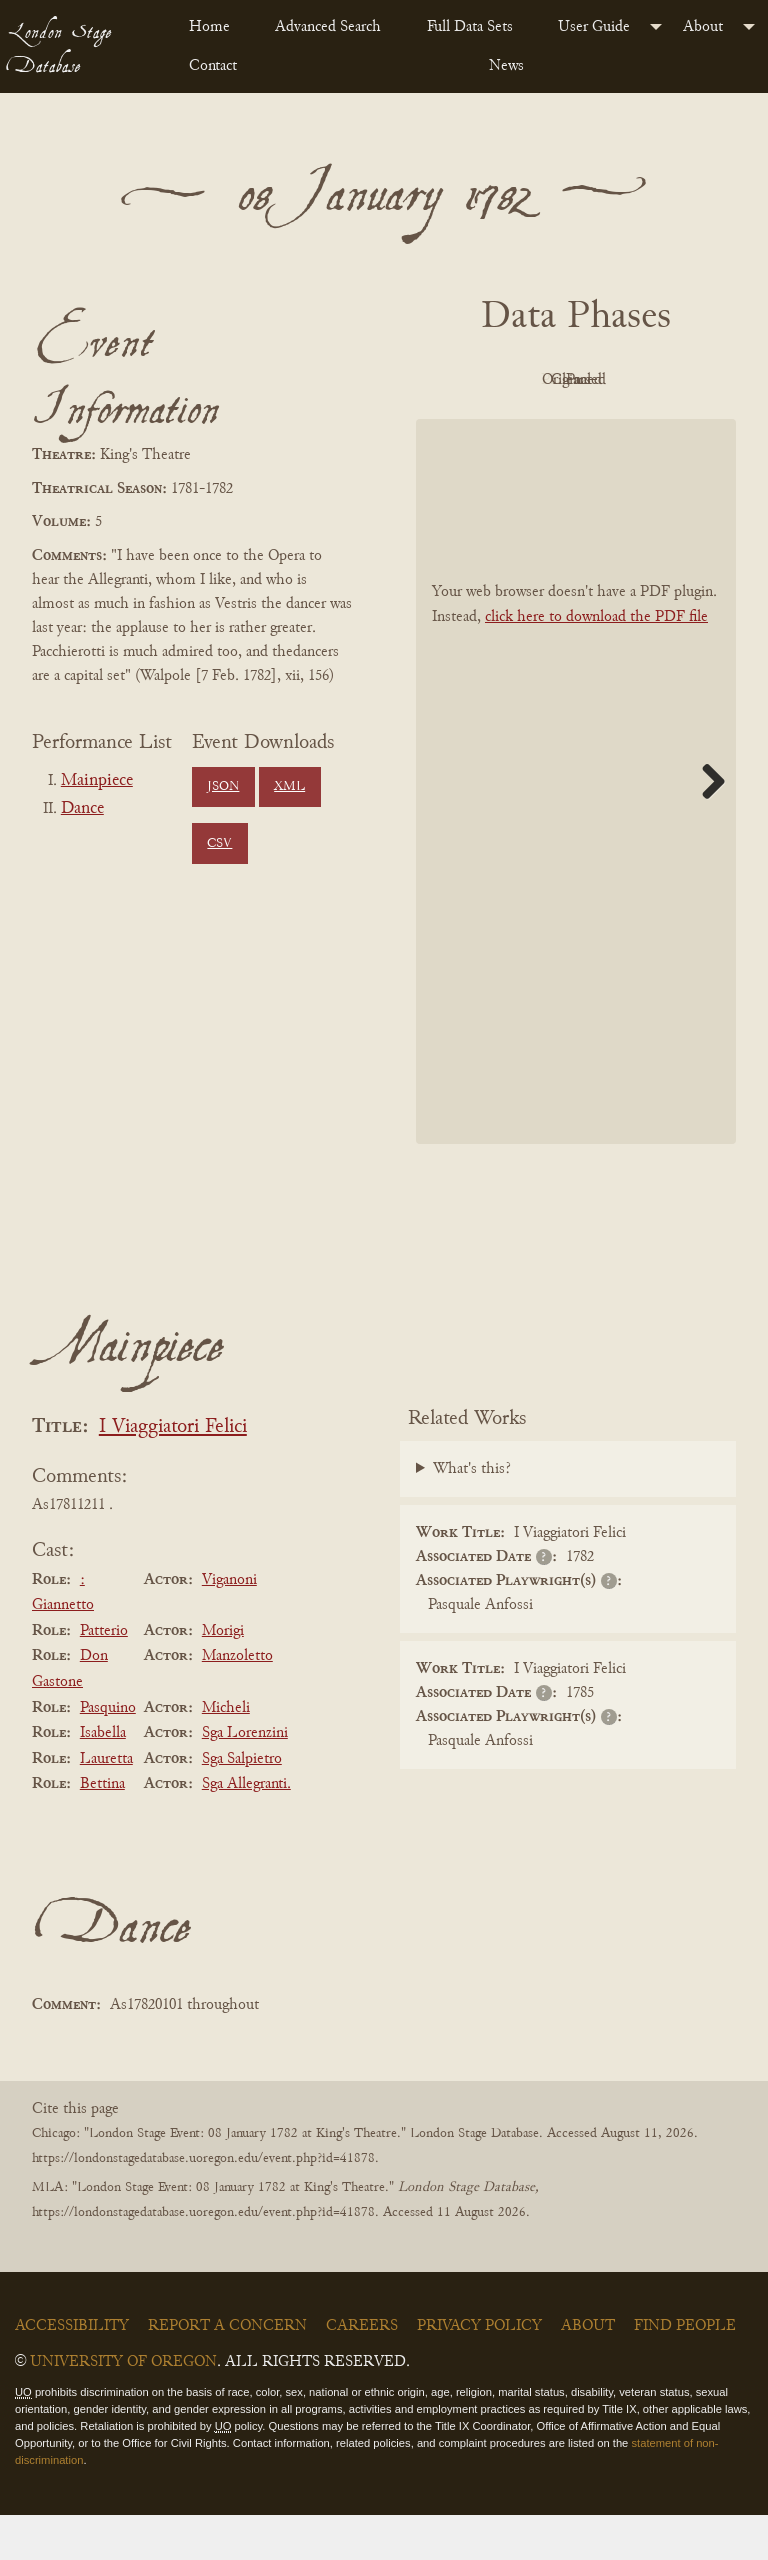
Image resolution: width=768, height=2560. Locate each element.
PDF (516, 380)
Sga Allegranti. (246, 1830)
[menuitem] (216, 27)
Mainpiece (97, 781)
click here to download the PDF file (596, 662)
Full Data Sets (470, 27)
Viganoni (229, 1625)
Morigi (223, 1676)
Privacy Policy (479, 2372)
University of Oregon (123, 2408)
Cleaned (516, 426)
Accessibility (72, 2372)
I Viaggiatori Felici (173, 1472)
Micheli (226, 1753)
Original (626, 380)
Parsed (626, 426)
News (506, 66)
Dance (82, 809)
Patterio (104, 1676)
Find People (685, 2372)
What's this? (472, 1515)
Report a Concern (227, 2372)
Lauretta (106, 1804)
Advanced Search (328, 27)
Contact (213, 66)
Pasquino (108, 1753)
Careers (362, 2372)
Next (706, 826)
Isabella (103, 1778)
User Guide (594, 27)
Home (209, 27)
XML (289, 787)
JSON (223, 787)
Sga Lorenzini (245, 1778)
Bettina (102, 1830)
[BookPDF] (576, 826)
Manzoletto (237, 1702)
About (703, 27)
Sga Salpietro (242, 1804)
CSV (219, 844)
